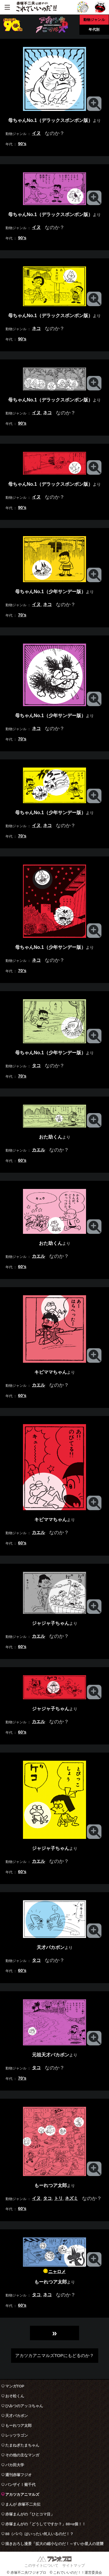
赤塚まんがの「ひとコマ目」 (29, 2514)
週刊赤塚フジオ (18, 2475)
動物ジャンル (94, 19)
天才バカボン (16, 2416)
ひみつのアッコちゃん (24, 2406)
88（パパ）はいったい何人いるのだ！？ (39, 2534)
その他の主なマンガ (22, 2455)
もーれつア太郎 (18, 2425)
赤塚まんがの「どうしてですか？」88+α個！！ (45, 2524)
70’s (22, 614)
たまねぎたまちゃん (22, 2445)
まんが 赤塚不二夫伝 (22, 2504)
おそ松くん (14, 2396)
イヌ (36, 133)
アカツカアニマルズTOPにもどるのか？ (54, 2355)
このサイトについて (41, 2565)
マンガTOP (14, 2386)
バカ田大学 (14, 2465)
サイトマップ (73, 2565)
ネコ (36, 328)
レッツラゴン (16, 2435)
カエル (38, 1149)
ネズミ (71, 2198)
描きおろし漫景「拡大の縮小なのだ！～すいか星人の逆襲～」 (54, 2545)
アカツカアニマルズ (22, 2494)
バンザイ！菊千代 (20, 2484)
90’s (22, 143)
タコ (36, 1065)
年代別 (94, 29)
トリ (58, 2198)
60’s (22, 1160)
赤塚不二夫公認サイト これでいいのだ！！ (36, 7)
